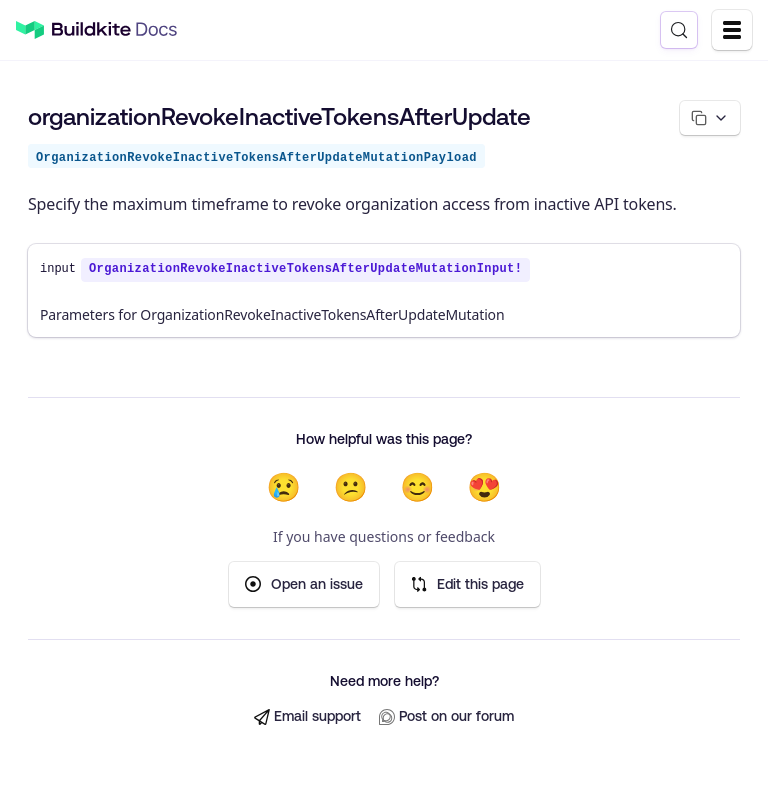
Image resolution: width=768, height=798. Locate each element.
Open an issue (304, 584)
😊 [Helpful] (417, 487)
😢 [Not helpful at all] (283, 487)
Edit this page (467, 584)
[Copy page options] (710, 118)
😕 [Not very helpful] (350, 487)
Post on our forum (446, 716)
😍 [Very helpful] (484, 487)
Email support (307, 716)
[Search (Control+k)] (679, 30)
